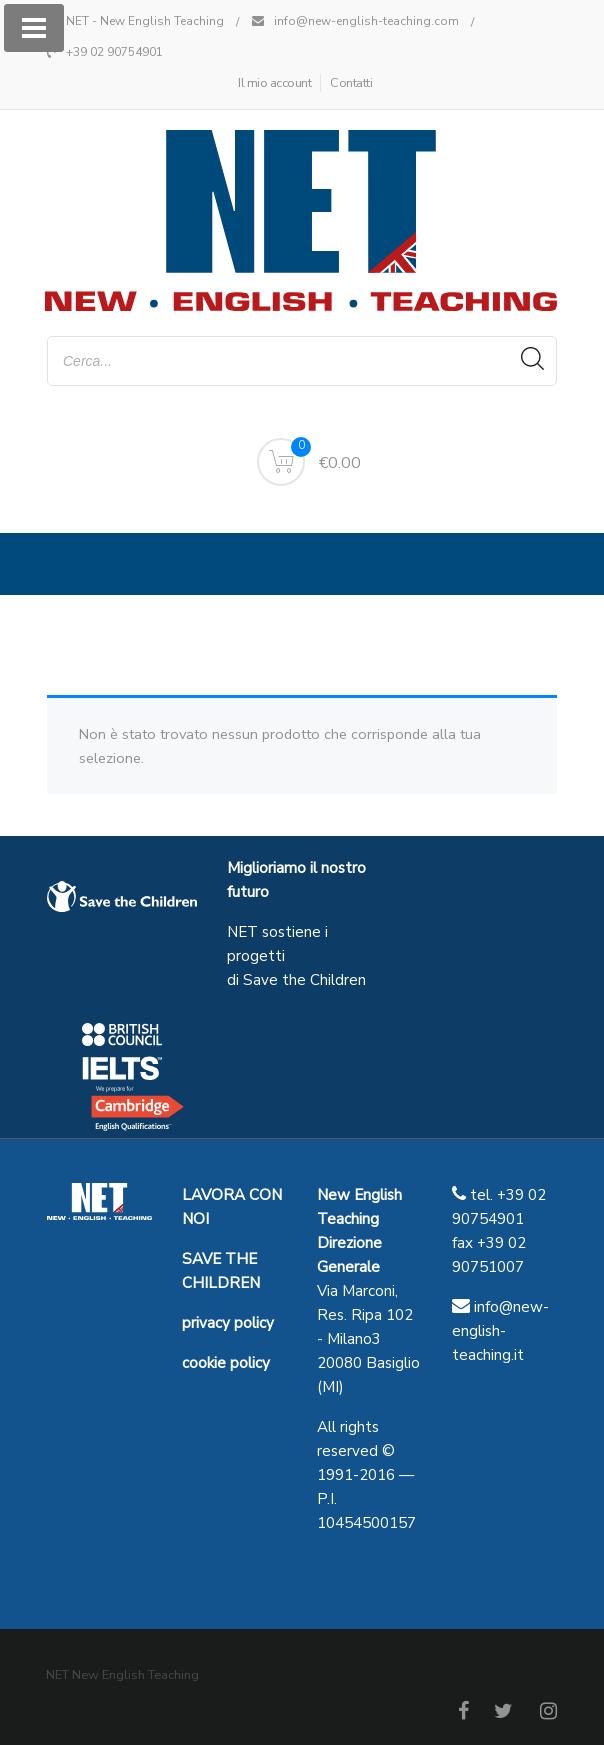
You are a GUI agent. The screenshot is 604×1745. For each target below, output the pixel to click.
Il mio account (274, 83)
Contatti (351, 83)
